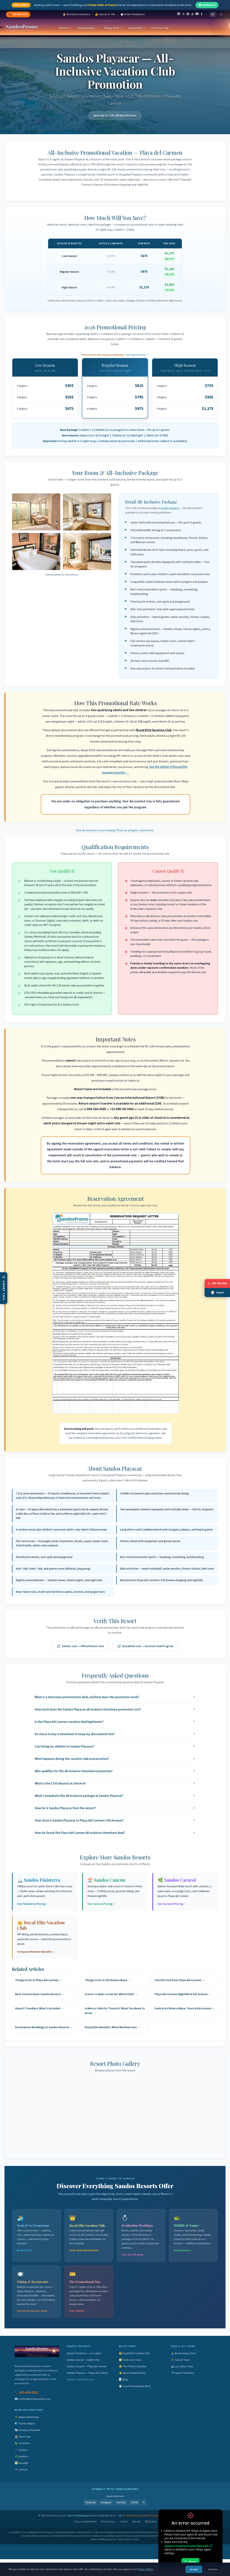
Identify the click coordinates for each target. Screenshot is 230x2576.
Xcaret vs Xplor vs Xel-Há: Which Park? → (111, 1994)
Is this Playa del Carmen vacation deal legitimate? (69, 1721)
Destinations (87, 28)
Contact (123, 2521)
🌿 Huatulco (21, 2456)
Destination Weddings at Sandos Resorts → (44, 2027)
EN (212, 14)
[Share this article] (3, 1288)
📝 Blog (123, 2379)
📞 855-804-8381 (26, 2392)
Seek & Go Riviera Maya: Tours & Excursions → (185, 2008)
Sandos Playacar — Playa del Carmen (87, 2373)
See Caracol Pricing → (172, 1904)
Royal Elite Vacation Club (154, 730)
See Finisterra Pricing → (33, 1904)
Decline (212, 2569)
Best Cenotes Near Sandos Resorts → (40, 1994)
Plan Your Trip (161, 28)
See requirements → (137, 355)
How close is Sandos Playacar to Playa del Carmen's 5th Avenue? (79, 1820)
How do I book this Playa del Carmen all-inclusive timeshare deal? (80, 1832)
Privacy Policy (108, 2521)
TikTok (134, 2502)
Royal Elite (137, 28)
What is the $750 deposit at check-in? (60, 1783)
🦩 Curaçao (21, 2470)
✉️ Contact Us (206, 5)
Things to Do (113, 28)
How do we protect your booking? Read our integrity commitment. (115, 830)
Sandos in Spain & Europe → (82, 2379)
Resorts (65, 28)
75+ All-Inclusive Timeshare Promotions (142, 2515)
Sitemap (136, 2521)
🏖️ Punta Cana (23, 2437)
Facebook (91, 2502)
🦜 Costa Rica (22, 2443)
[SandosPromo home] (29, 28)
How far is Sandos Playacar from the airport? (65, 1808)
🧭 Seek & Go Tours (130, 2360)
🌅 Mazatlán (21, 2463)
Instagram (106, 2502)
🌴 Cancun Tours (180, 2360)
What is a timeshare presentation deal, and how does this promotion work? (87, 1697)
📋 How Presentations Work (134, 2386)
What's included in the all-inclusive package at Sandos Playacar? (79, 1795)
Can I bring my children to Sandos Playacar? (64, 1746)
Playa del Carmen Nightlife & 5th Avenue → (183, 1994)
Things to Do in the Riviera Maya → (108, 1980)
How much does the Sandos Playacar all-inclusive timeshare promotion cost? (88, 1709)
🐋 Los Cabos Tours (182, 2366)
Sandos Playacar (169, 508)
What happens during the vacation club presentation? (72, 1758)
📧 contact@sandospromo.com (33, 2399)
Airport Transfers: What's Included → (39, 2008)
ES (221, 14)
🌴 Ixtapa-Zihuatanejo (27, 2417)
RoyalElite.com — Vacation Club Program (145, 1646)
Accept (194, 2569)
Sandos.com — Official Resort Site (80, 1646)
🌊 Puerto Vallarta (25, 2424)
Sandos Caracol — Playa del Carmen (87, 2366)
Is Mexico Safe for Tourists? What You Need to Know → (115, 2010)
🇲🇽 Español (150, 2521)
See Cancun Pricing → (101, 1904)
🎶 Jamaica (21, 2450)
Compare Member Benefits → (36, 1952)
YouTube (121, 2502)
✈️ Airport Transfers (182, 2373)
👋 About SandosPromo (132, 2373)
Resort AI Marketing (77, 2515)
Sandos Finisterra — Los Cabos (84, 2353)
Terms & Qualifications (85, 2521)
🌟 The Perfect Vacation (132, 2366)
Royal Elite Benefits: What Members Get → (112, 2027)
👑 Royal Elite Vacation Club (134, 2353)
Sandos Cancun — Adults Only (83, 2360)
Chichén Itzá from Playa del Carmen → (180, 1980)
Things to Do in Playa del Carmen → (38, 1980)
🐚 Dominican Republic (27, 2430)
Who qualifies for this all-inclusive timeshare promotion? (74, 1771)
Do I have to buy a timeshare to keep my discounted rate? (75, 1734)
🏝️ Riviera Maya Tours (183, 2353)
